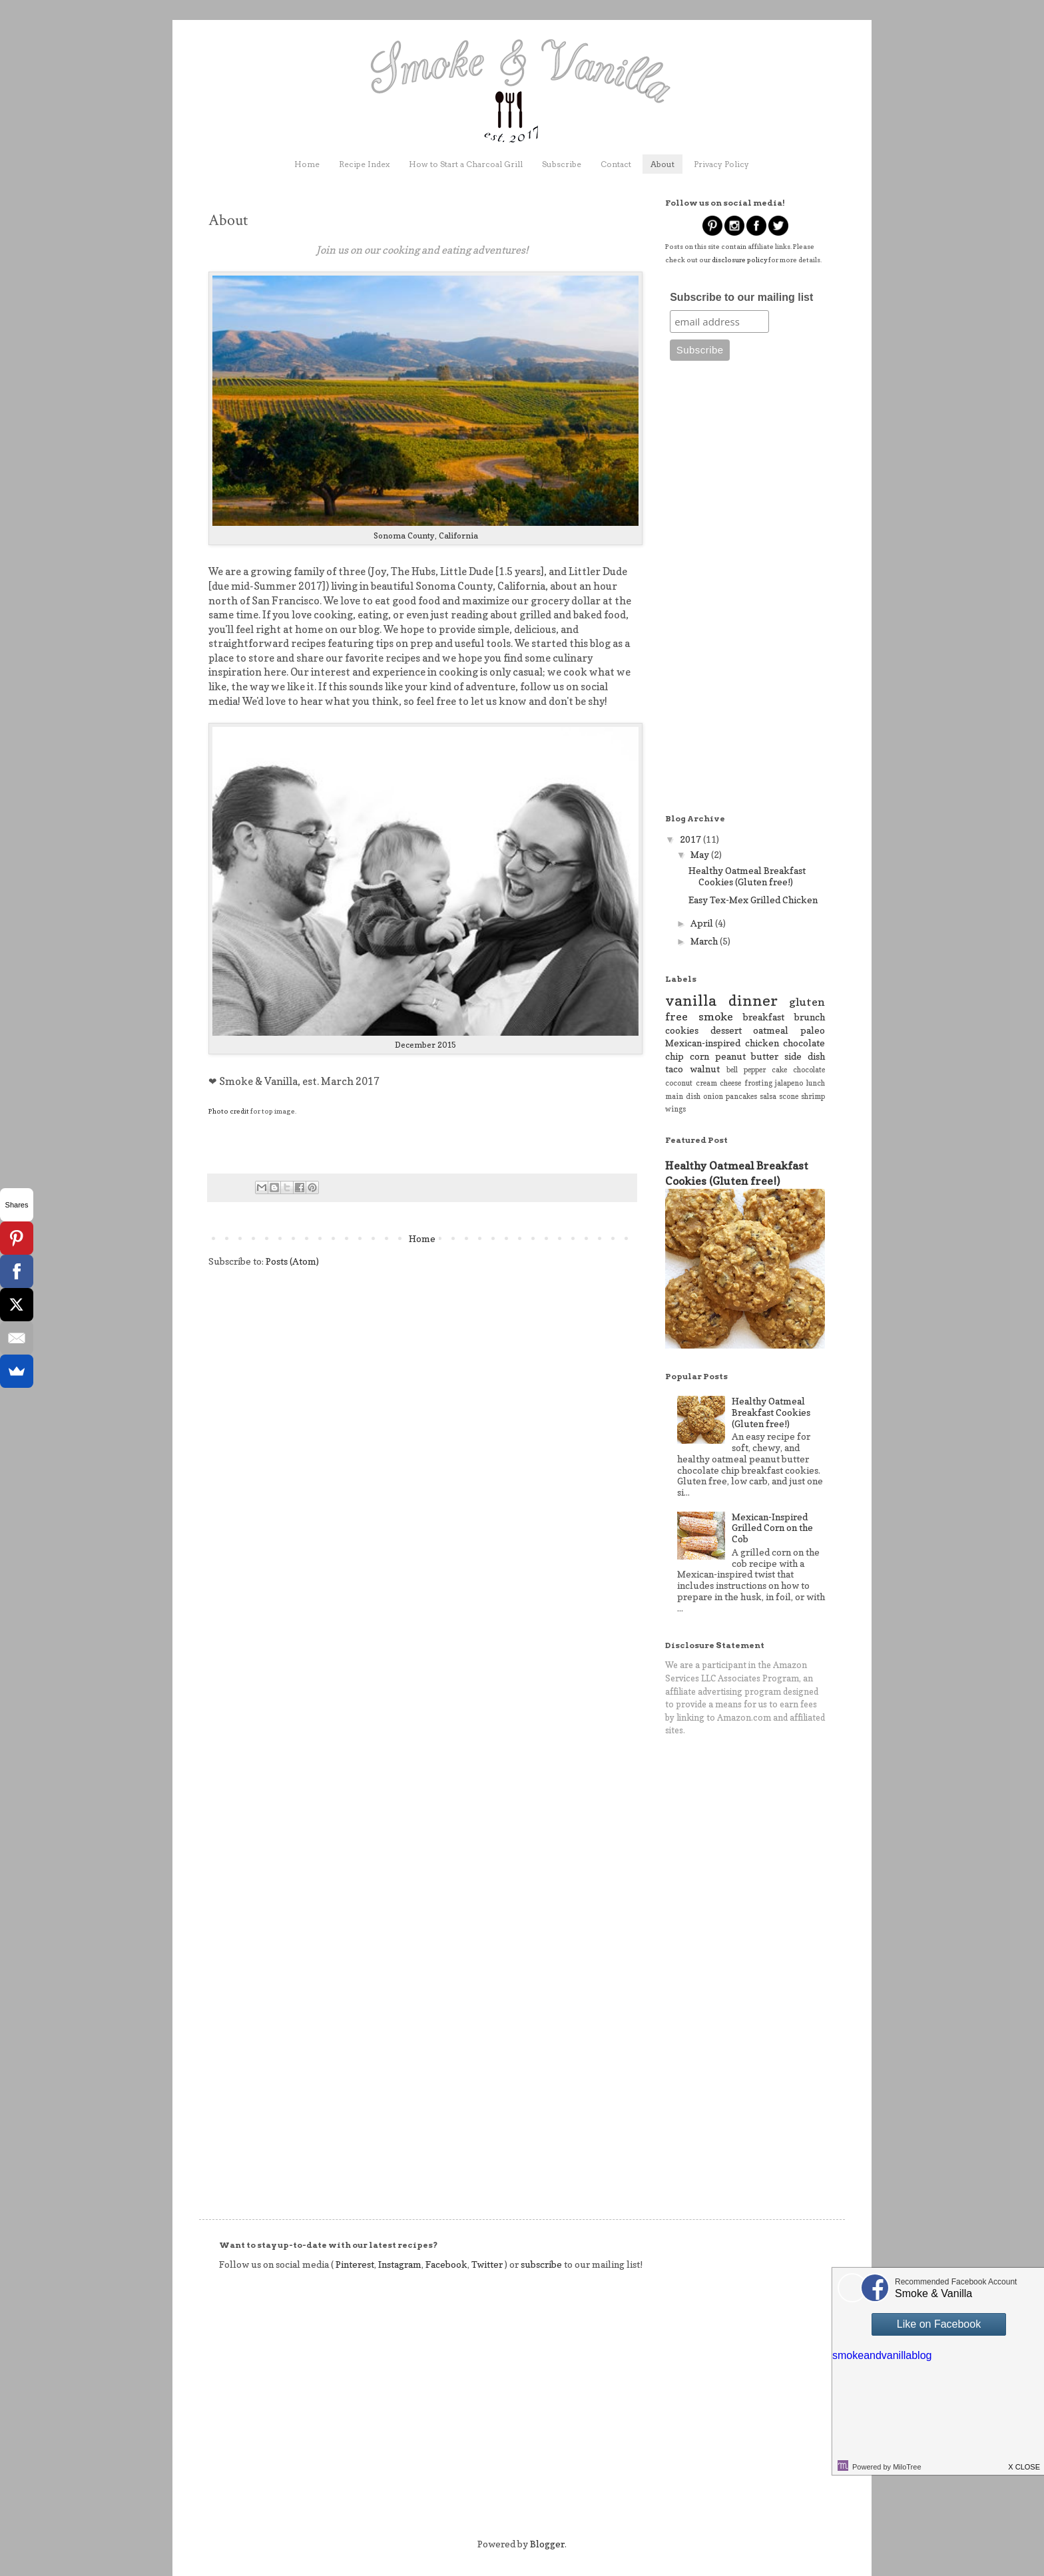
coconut (678, 1083)
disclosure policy (739, 260)
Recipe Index (364, 164)
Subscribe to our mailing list (741, 297)
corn (699, 1056)
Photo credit (228, 1111)
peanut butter (747, 1056)
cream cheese (719, 1083)
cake (779, 1069)
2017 (691, 839)
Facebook (446, 2264)
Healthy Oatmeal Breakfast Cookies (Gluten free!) (747, 876)
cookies (681, 1030)
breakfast (763, 1016)
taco (674, 1068)
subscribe (541, 2264)
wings (675, 1109)
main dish (682, 1096)
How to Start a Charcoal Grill (466, 164)
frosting (758, 1083)
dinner (753, 1000)
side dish (804, 1056)
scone (788, 1096)
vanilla (690, 1000)
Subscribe (561, 164)
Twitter (487, 2264)
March (705, 941)
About (662, 164)
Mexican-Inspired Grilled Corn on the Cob (772, 1528)
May (700, 854)
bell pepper (746, 1069)
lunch (815, 1083)
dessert (726, 1030)
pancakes (741, 1096)
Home (307, 164)
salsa (768, 1096)
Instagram (399, 2264)
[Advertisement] (745, 593)
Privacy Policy (721, 164)
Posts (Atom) (292, 1261)
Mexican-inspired (702, 1042)
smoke (715, 1016)
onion (713, 1096)
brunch (809, 1016)
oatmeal (770, 1030)
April (702, 923)
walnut (705, 1068)
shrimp (813, 1096)
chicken (762, 1042)
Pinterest (354, 2264)
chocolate (809, 1069)
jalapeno (789, 1083)
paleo (812, 1030)
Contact (616, 164)
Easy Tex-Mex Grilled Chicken (753, 899)
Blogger (547, 2543)
